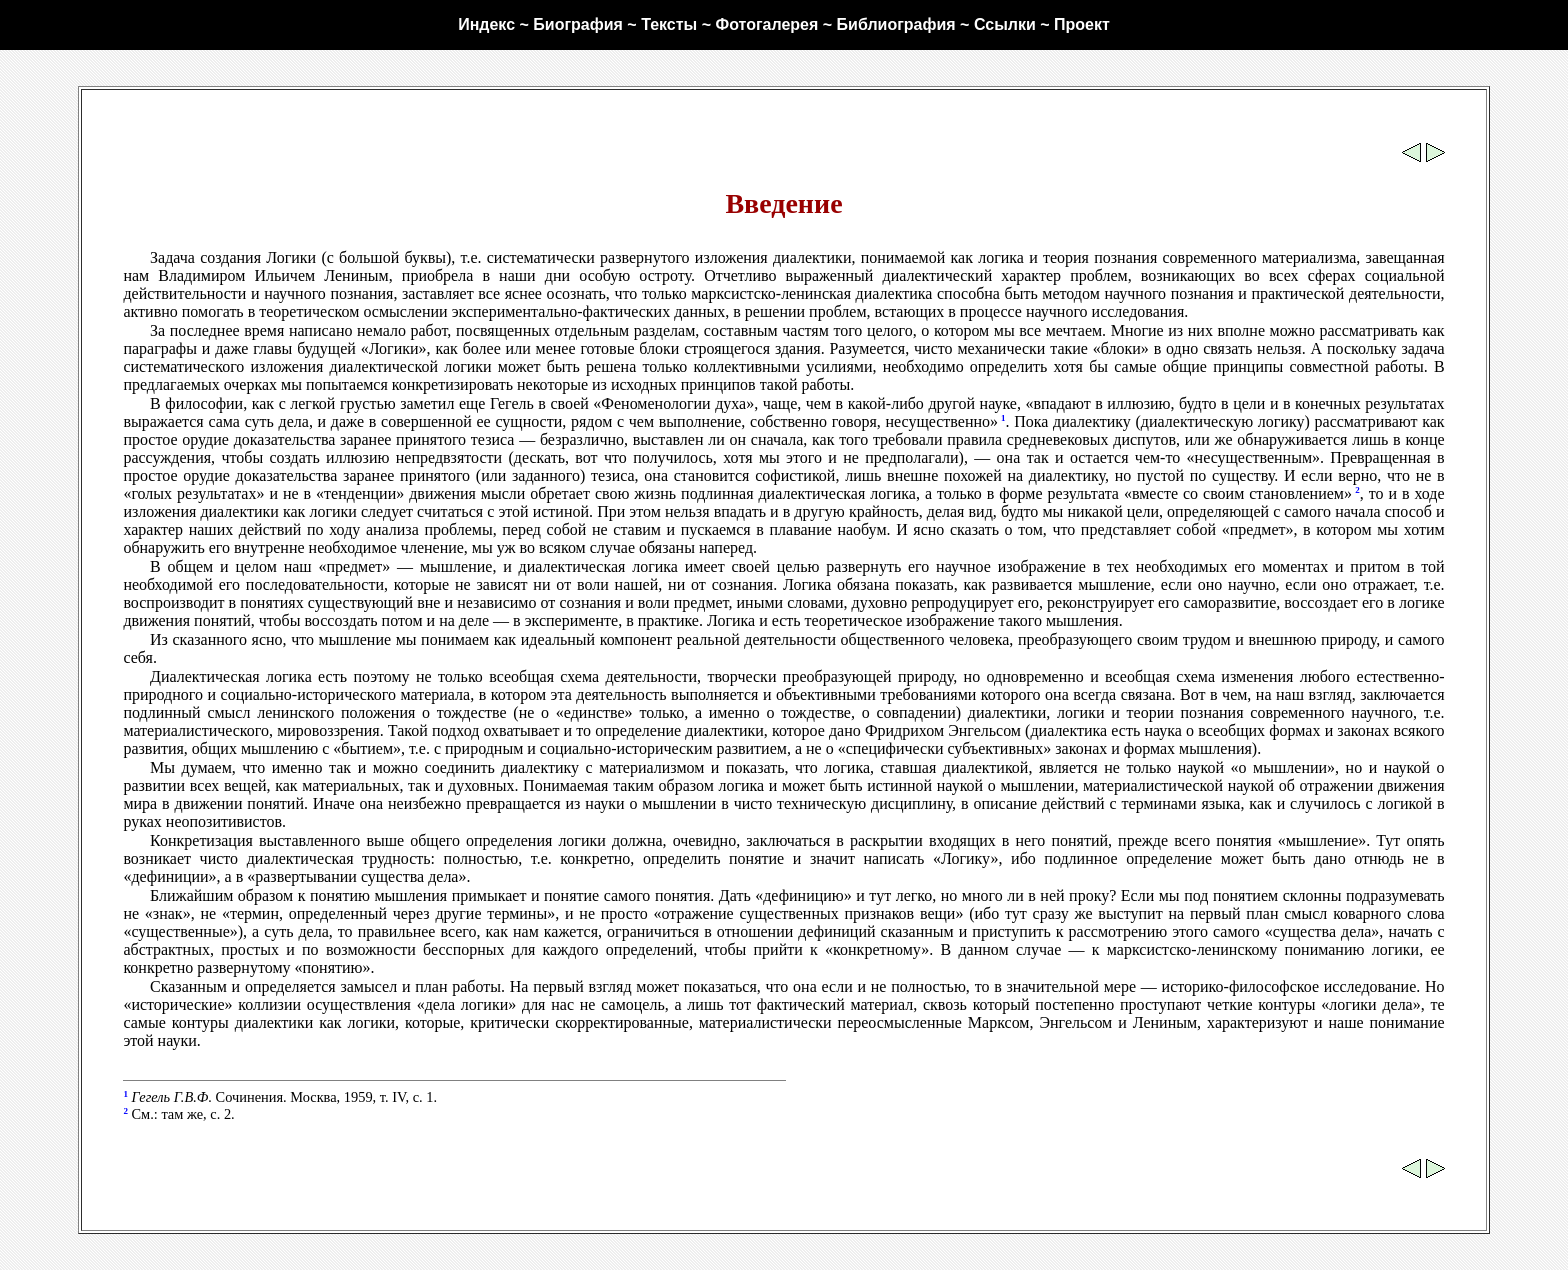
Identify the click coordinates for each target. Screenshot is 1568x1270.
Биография (578, 24)
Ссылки (1005, 24)
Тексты (669, 24)
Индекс (486, 24)
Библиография (896, 24)
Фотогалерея (766, 24)
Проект (1082, 24)
